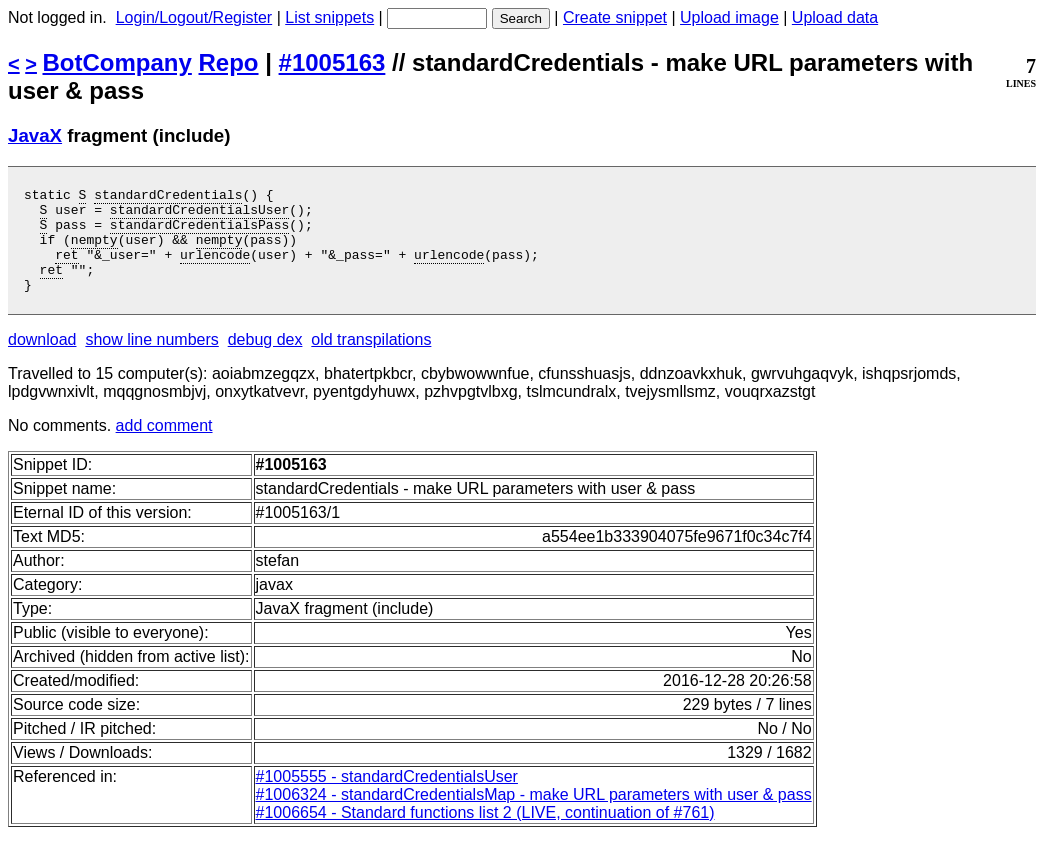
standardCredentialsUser (199, 215)
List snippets (329, 17)
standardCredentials (168, 197)
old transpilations (371, 360)
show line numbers (151, 360)
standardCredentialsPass (199, 233)
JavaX (35, 135)
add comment (164, 446)
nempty (94, 251)
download (42, 360)
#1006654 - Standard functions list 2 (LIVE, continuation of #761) (485, 833)
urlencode (215, 269)
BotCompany (117, 62)
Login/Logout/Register (194, 17)
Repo (229, 62)
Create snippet (615, 17)
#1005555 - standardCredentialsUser (387, 797)
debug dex (265, 360)
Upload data (835, 17)
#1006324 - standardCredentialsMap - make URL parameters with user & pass (534, 815)
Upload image (729, 17)
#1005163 (332, 62)
